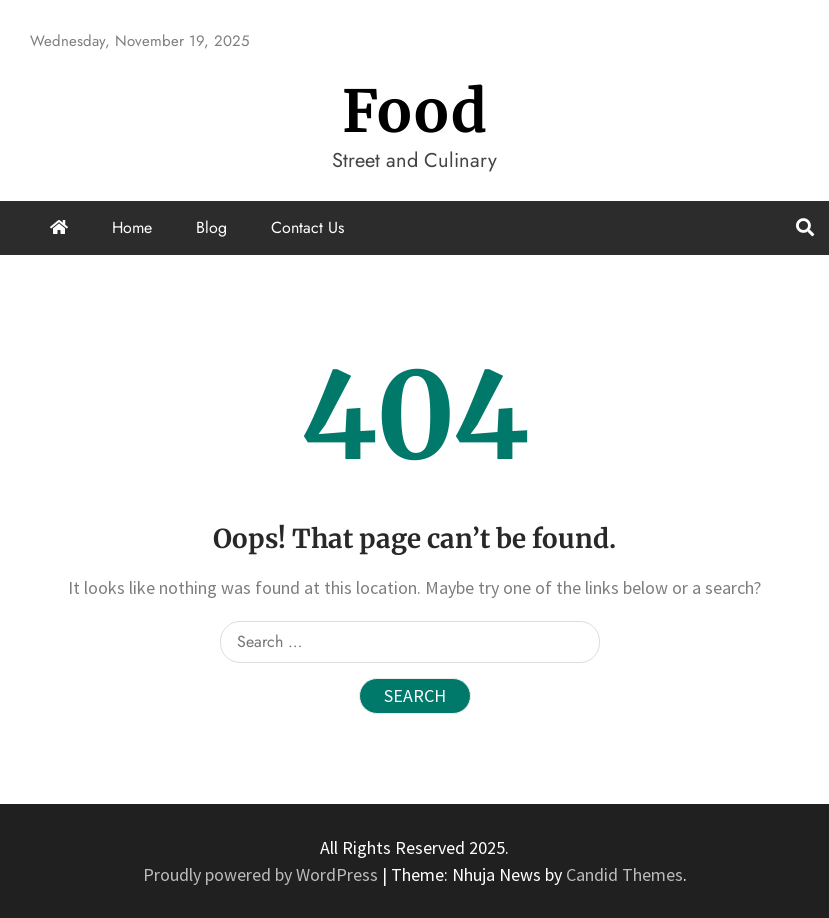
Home (132, 227)
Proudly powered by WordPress (262, 874)
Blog (211, 227)
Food (415, 111)
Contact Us (307, 227)
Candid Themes (624, 874)
